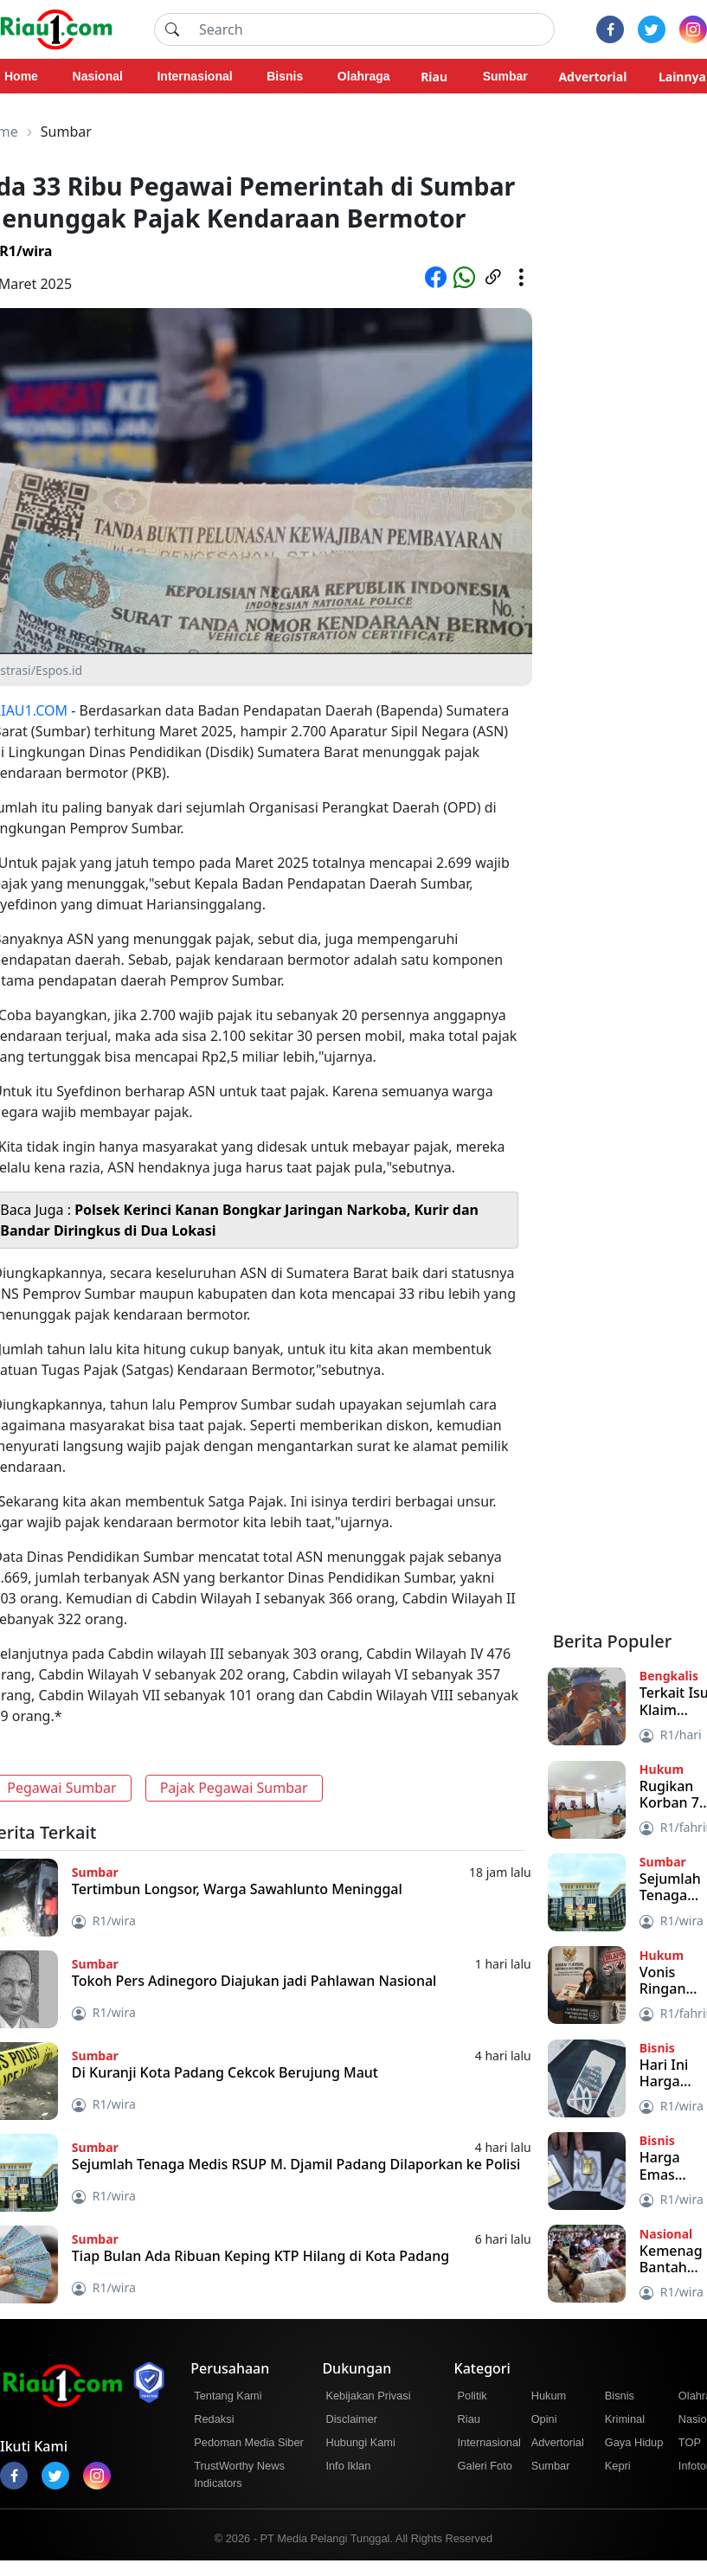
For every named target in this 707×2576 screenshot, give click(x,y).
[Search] (372, 29)
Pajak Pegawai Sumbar (234, 1787)
